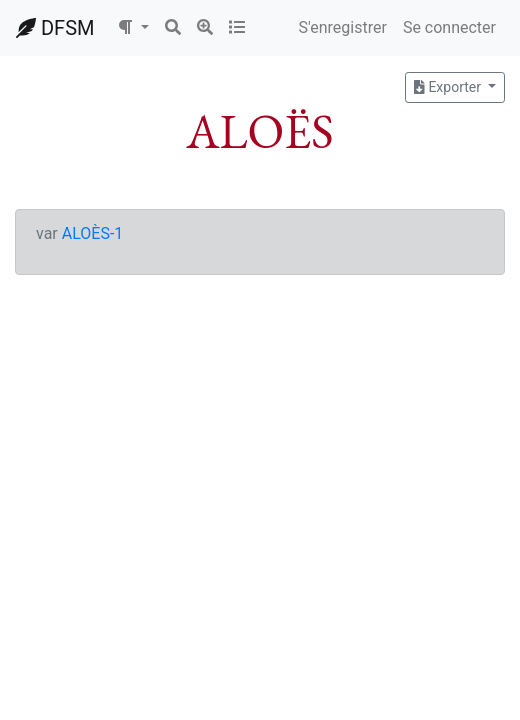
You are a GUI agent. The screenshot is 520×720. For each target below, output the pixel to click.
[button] (133, 28)
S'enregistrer (342, 27)
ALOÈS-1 (93, 233)
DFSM (55, 28)
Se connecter (449, 27)
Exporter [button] (449, 87)
